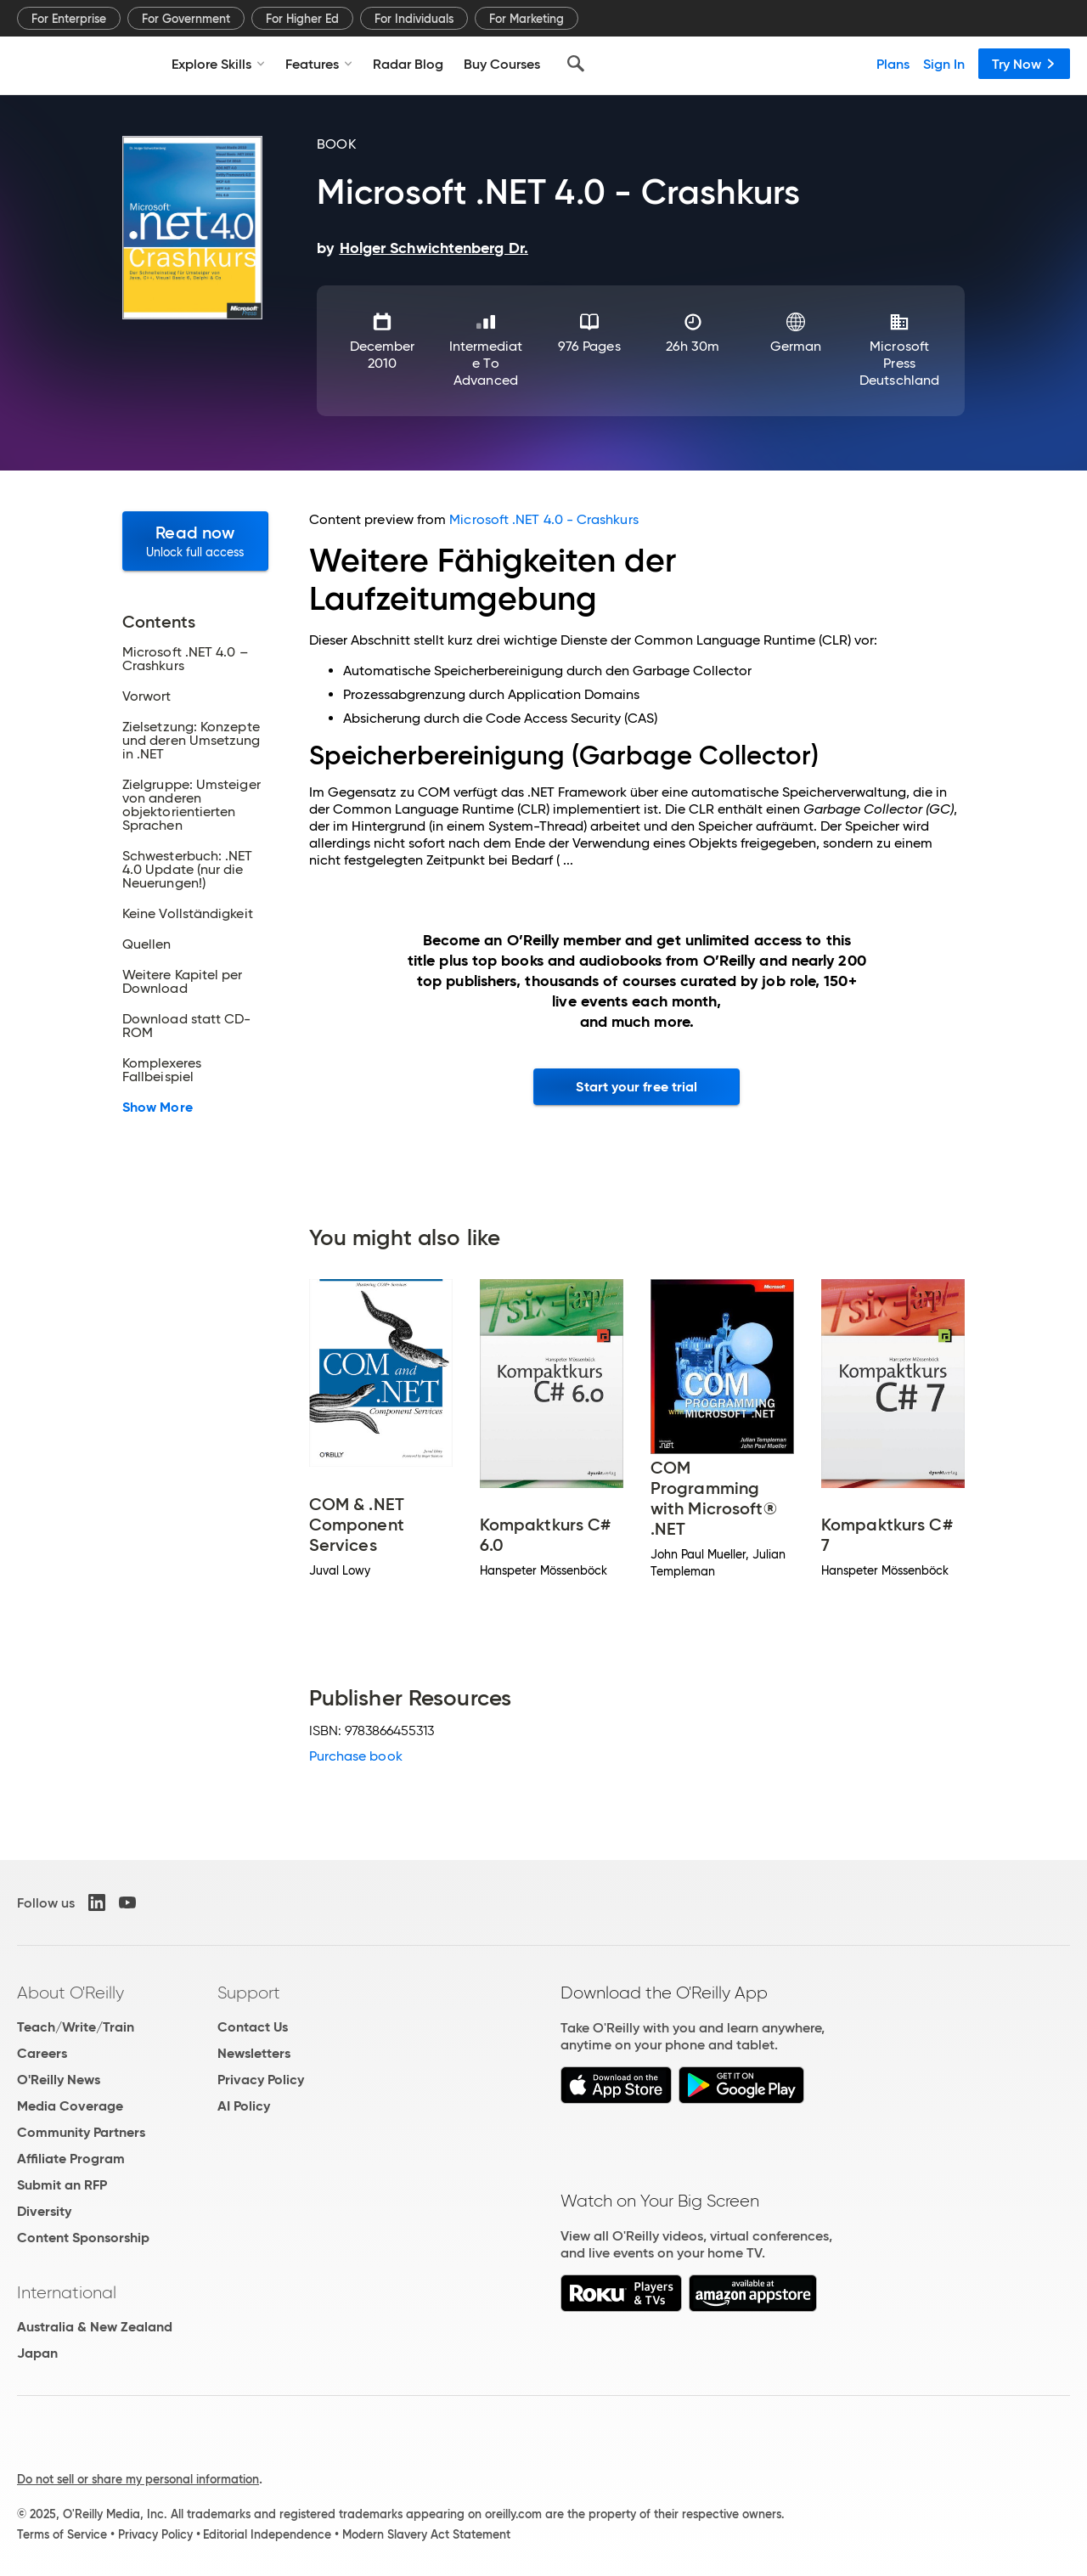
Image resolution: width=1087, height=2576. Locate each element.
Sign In (944, 63)
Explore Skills (218, 63)
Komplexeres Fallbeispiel (161, 1070)
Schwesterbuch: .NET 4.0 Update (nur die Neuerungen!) (187, 869)
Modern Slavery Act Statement (426, 2534)
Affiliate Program (71, 2158)
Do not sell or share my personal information (138, 2479)
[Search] (575, 63)
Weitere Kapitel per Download (182, 981)
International (66, 2292)
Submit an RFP (62, 2185)
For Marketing (526, 18)
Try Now (1024, 63)
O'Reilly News (58, 2079)
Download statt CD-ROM (186, 1026)
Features (318, 63)
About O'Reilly (70, 1992)
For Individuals (414, 18)
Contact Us (252, 2027)
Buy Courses (502, 63)
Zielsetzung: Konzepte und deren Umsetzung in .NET (191, 740)
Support (248, 1992)
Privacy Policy (260, 2079)
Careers (42, 2053)
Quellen (147, 944)
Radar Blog (408, 63)
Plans (893, 63)
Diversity (44, 2211)
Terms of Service (62, 2534)
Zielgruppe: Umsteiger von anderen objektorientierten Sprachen (191, 805)
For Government (186, 18)
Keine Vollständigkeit (187, 914)
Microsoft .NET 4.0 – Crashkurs (185, 659)
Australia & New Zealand (94, 2327)
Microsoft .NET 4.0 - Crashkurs (543, 519)
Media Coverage (70, 2106)
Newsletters (253, 2053)
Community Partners (81, 2132)
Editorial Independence (267, 2534)
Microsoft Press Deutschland (899, 363)
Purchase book (356, 1756)
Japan (37, 2353)
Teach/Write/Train (75, 2027)
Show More (157, 1107)
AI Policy (243, 2106)
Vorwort (147, 696)
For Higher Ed (302, 18)
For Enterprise (68, 18)
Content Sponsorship (83, 2237)
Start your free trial (636, 1087)
